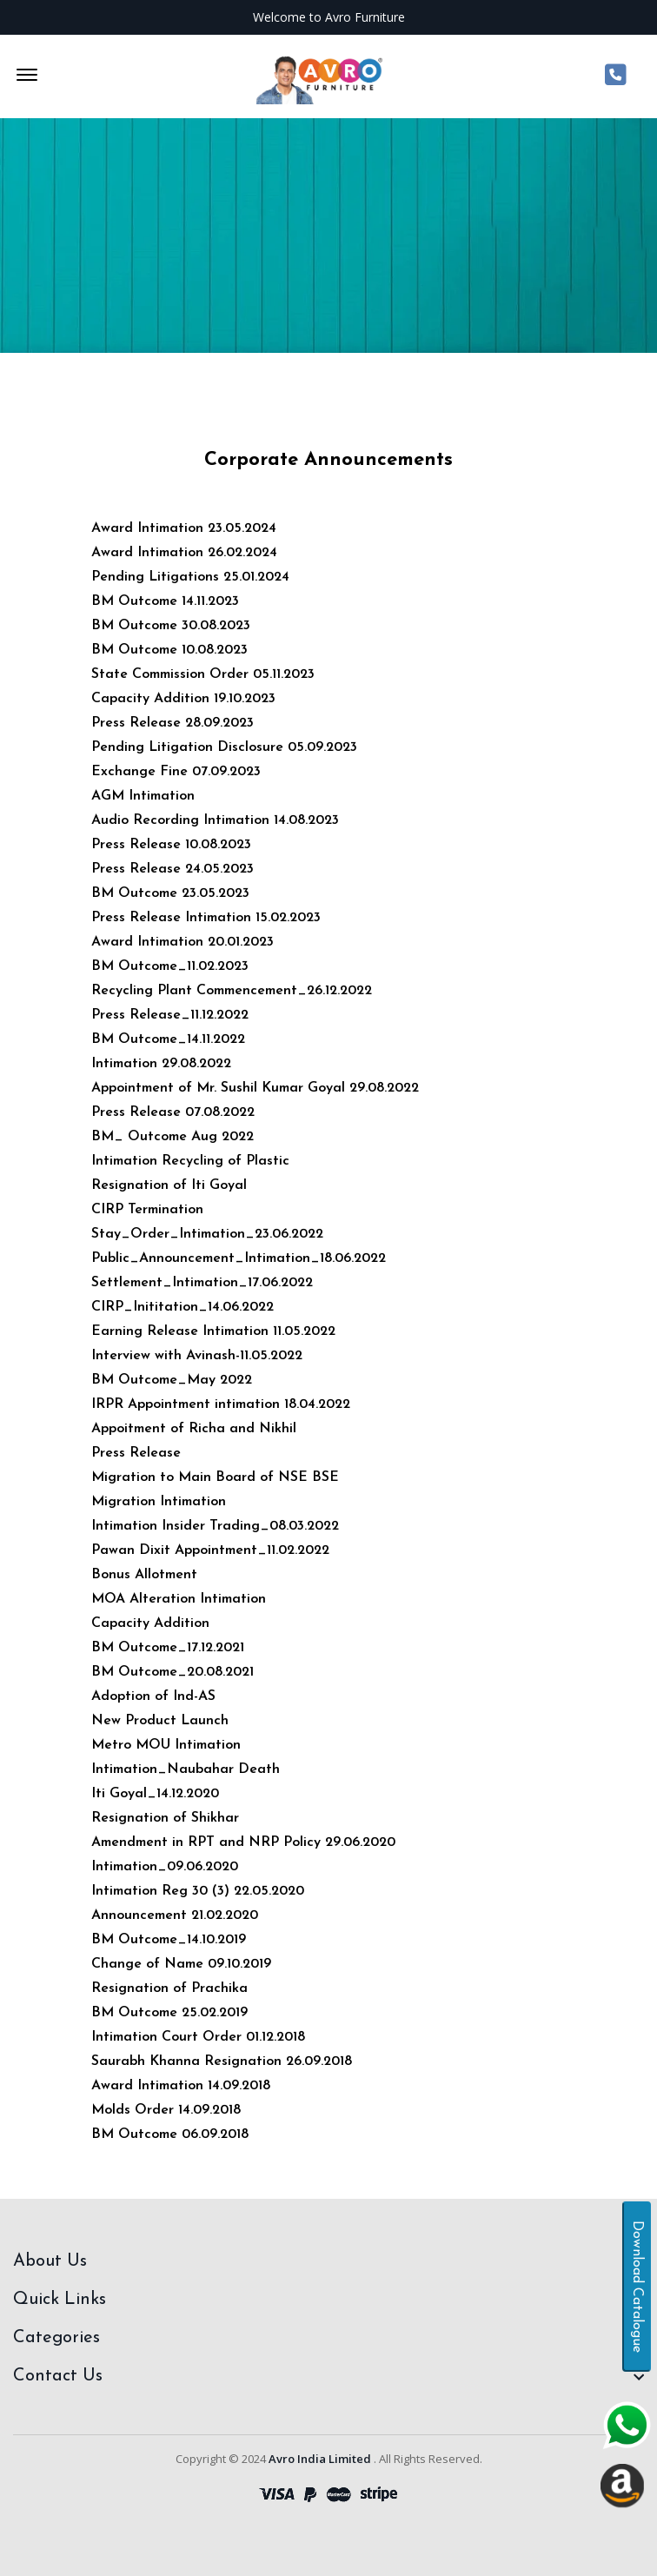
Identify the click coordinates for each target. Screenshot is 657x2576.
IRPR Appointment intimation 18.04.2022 (220, 1404)
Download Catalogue (637, 2287)
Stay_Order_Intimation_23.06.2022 (207, 1234)
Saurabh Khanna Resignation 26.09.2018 (221, 2061)
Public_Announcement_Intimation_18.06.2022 (238, 1258)
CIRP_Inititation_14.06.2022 (182, 1307)
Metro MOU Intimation (166, 1745)
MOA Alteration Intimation (178, 1599)
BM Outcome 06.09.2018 (170, 2134)
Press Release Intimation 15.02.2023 (206, 918)
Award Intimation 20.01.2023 (182, 942)
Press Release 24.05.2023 (172, 869)
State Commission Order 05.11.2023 (203, 674)
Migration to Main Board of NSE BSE (215, 1477)
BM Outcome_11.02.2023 (170, 966)
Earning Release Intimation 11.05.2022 (213, 1331)
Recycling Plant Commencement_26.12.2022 (231, 991)
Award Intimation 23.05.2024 (183, 528)
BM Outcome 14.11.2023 (165, 601)
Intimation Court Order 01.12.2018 (198, 2037)
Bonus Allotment (144, 1575)
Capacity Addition (150, 1623)
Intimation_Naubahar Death (185, 1769)
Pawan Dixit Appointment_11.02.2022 (210, 1550)
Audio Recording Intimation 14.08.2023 (215, 820)
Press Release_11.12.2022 (170, 1015)
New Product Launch (160, 1721)
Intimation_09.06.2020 (164, 1867)
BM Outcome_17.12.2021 (167, 1648)
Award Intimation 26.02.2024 (184, 553)
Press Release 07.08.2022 (173, 1112)
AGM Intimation (143, 796)
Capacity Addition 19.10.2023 (183, 699)
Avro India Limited (320, 2458)
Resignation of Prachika (169, 1988)
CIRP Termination (147, 1210)
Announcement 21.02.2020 (174, 1915)
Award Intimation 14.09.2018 (180, 2086)
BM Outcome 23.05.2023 (170, 893)
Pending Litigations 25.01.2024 (190, 577)
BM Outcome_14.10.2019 (168, 1940)
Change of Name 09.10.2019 (181, 1964)
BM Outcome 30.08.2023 (170, 626)
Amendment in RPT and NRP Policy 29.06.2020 (243, 1842)
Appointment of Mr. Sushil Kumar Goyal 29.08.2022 (255, 1088)
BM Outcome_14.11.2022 (168, 1039)
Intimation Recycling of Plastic (190, 1161)
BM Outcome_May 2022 (171, 1380)
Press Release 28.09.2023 (172, 723)
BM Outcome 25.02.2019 (169, 2013)
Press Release (136, 1453)
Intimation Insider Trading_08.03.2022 (215, 1526)
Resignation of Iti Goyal (169, 1185)
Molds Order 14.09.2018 (166, 2110)
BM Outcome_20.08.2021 (172, 1672)
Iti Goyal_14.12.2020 (155, 1794)
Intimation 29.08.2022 (161, 1064)
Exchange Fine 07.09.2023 (176, 772)
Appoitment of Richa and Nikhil (193, 1429)
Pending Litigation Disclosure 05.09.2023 (224, 747)
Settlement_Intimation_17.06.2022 (202, 1283)
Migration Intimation (158, 1502)
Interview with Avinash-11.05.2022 (196, 1356)
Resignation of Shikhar (165, 1818)
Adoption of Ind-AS (153, 1696)
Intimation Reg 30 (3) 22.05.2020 (197, 1891)
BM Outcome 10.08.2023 (169, 650)
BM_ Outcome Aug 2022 (172, 1137)
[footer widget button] (328, 2261)
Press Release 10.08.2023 (171, 845)
